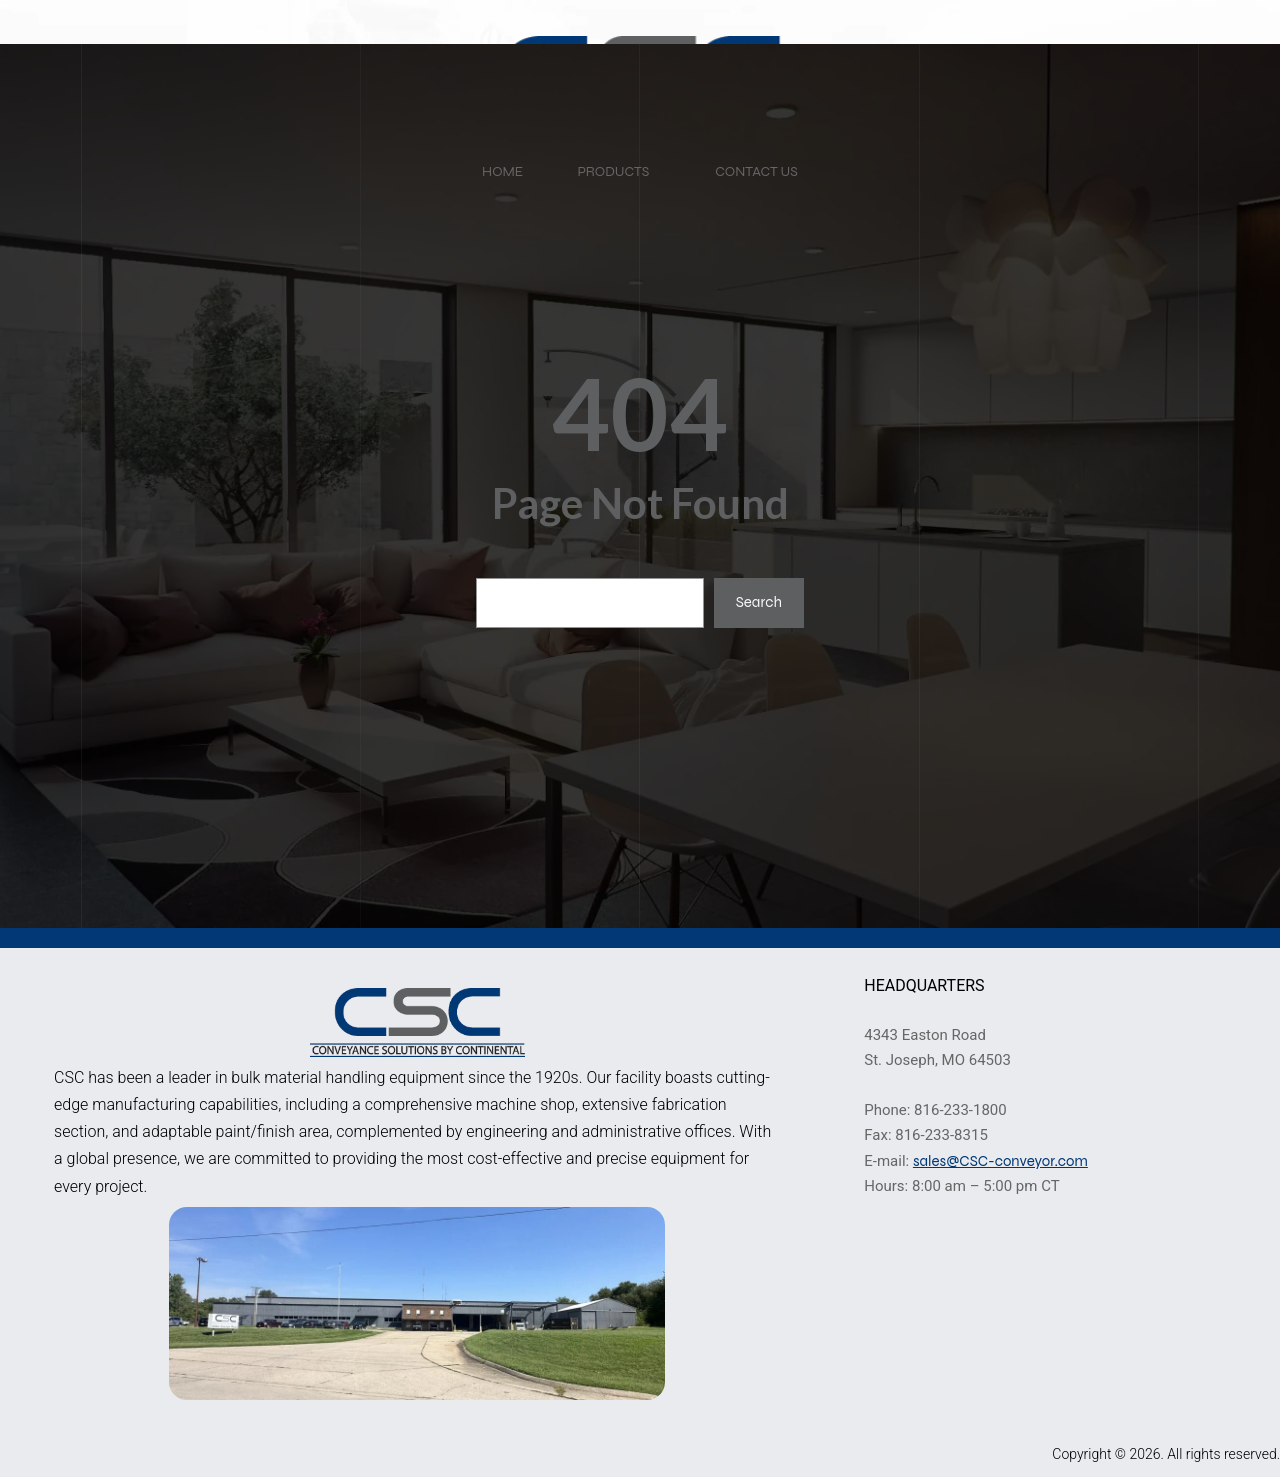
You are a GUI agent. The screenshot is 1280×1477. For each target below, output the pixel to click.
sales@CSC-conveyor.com (1000, 1161)
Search (759, 602)
